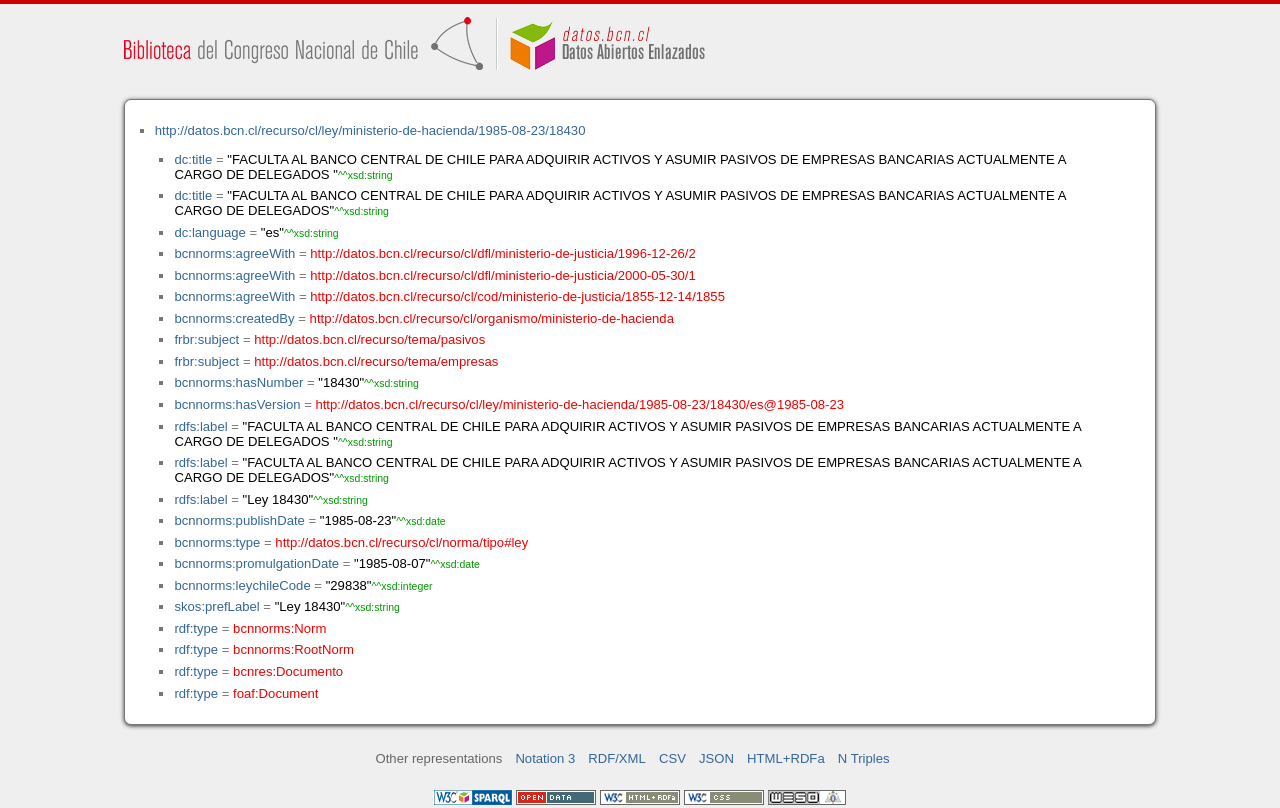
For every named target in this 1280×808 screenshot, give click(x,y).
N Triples (864, 758)
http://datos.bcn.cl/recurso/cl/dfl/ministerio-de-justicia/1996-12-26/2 (502, 253)
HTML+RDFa (786, 758)
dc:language (209, 232)
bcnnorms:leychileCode (242, 585)
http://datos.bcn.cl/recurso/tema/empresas (376, 361)
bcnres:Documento (288, 671)
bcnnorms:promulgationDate (256, 563)
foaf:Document (275, 693)
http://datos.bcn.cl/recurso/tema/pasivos (369, 339)
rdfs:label (200, 426)
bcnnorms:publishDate (239, 520)
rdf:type (196, 628)
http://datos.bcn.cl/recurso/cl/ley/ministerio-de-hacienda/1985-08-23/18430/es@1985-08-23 (579, 404)
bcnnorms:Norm (279, 628)
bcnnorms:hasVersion (237, 404)
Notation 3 (545, 758)
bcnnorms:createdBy (234, 318)
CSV (672, 758)
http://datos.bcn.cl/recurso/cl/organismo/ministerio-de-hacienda (492, 318)
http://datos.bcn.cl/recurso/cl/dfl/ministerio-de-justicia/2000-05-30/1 (502, 275)
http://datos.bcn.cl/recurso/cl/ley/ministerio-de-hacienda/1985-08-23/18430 (370, 130)
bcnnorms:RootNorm (293, 649)
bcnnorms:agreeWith (234, 253)
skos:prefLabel (216, 606)
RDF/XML (617, 758)
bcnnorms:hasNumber (238, 382)
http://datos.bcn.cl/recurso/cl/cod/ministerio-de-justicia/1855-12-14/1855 (517, 296)
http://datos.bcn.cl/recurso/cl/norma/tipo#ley (401, 542)
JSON (716, 758)
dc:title (193, 159)
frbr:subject (206, 339)
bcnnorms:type (217, 542)
